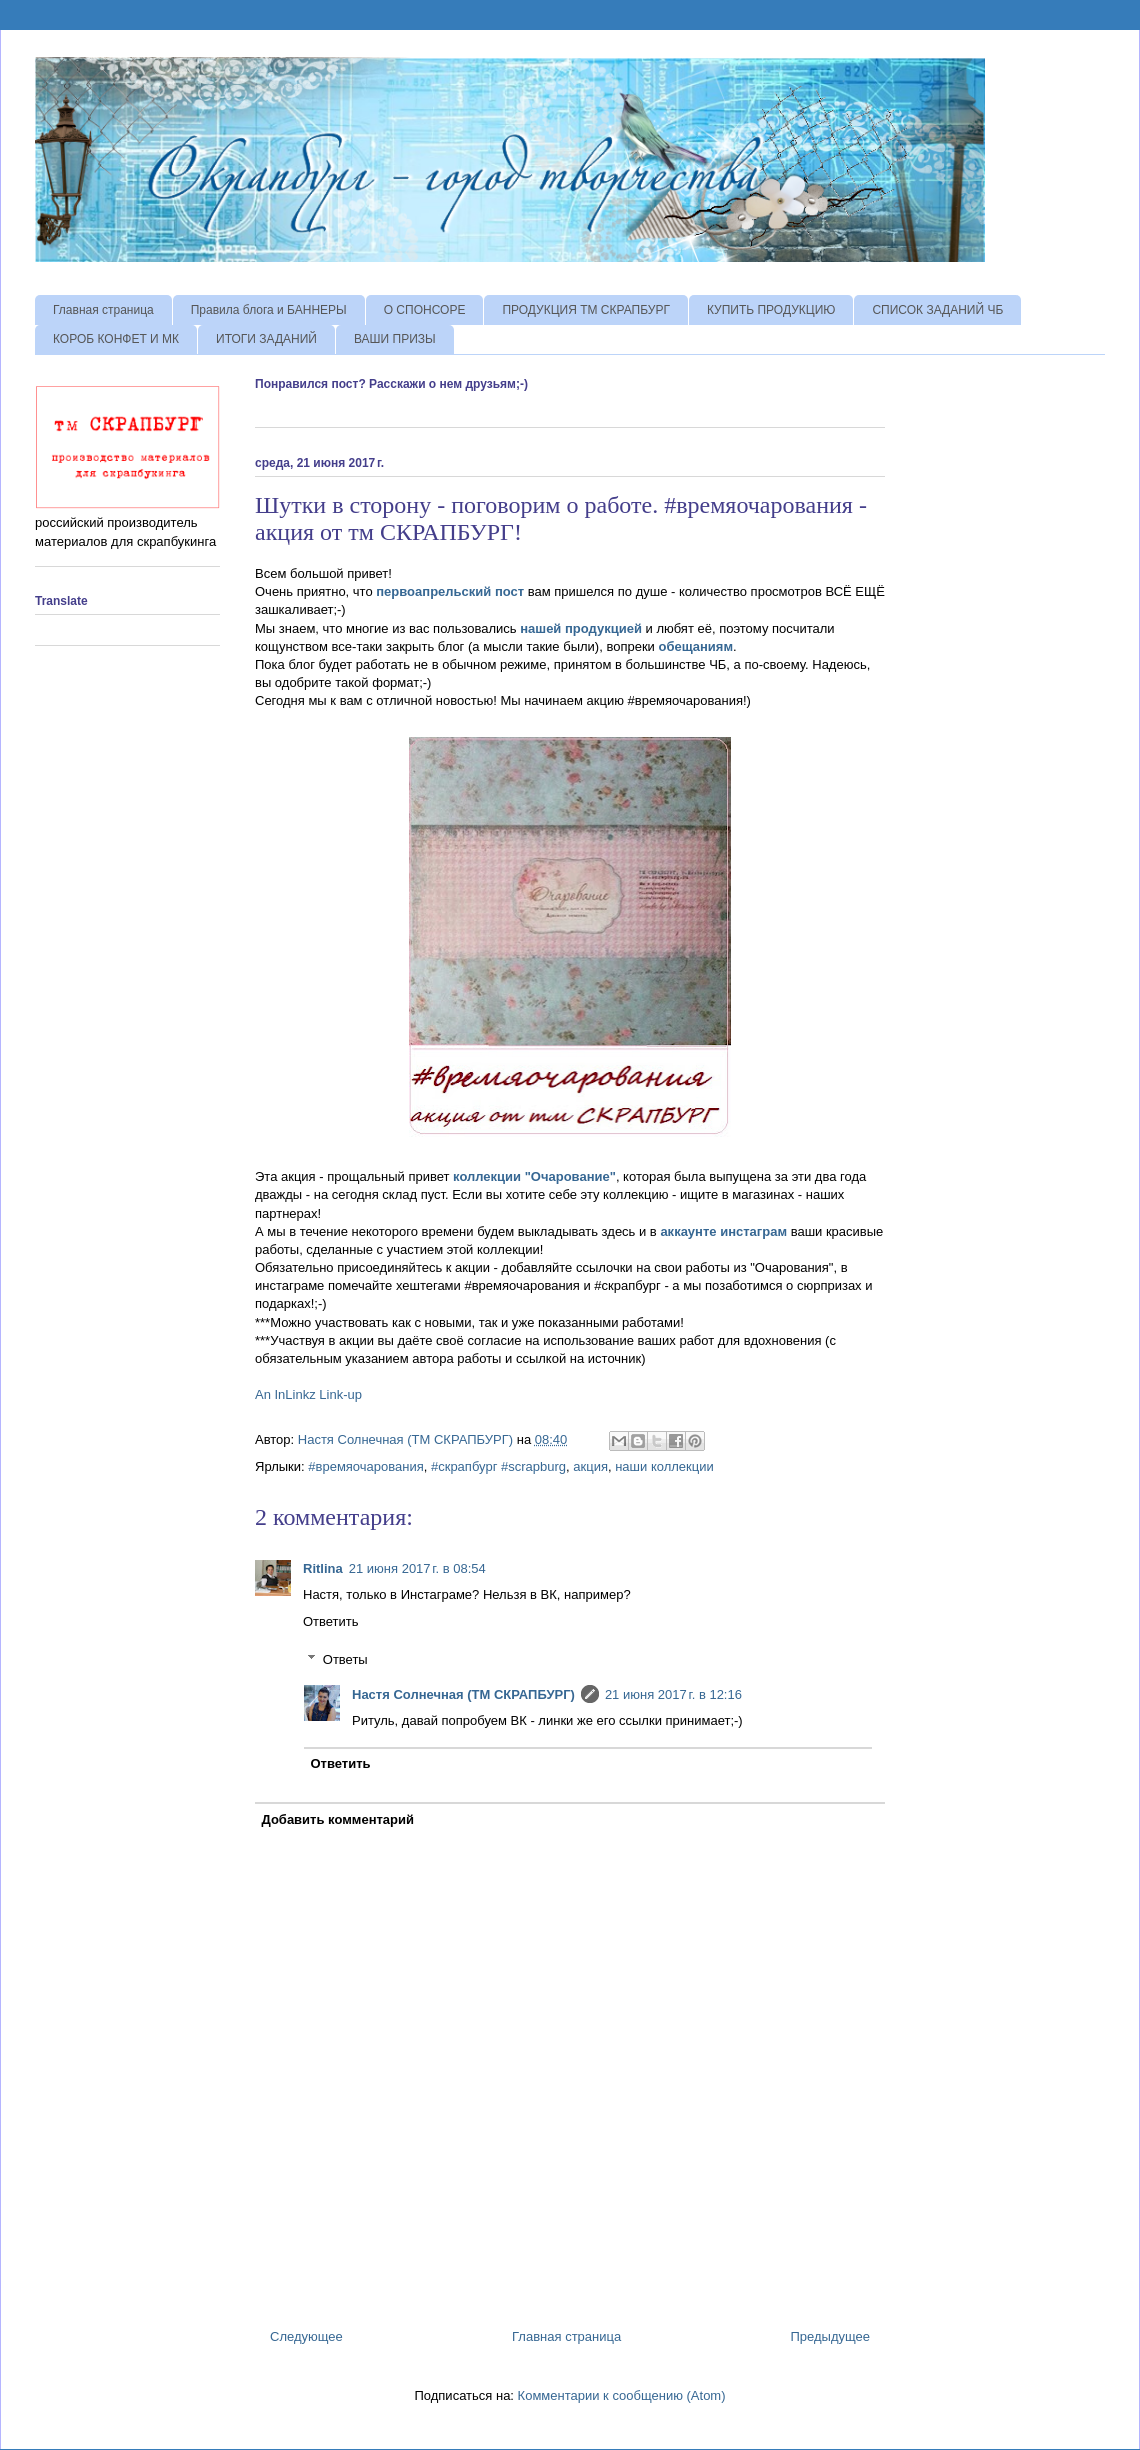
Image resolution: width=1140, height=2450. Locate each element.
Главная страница (103, 310)
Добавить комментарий (338, 1819)
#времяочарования (365, 1466)
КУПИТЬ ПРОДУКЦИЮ (771, 310)
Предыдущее (830, 2336)
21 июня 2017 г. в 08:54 (417, 1568)
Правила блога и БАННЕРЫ (269, 310)
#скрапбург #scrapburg (498, 1466)
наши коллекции (664, 1466)
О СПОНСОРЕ (425, 310)
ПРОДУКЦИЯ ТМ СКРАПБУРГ (586, 310)
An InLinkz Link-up (308, 1394)
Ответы (345, 1659)
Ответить (331, 1621)
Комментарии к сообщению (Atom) (622, 2395)
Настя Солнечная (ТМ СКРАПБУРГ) (463, 1694)
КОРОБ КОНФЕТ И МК (116, 339)
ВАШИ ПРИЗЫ (395, 339)
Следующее (306, 2336)
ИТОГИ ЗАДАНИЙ (266, 339)
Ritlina (323, 1568)
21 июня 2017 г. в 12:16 (673, 1694)
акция (590, 1466)
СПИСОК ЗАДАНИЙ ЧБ (937, 310)
